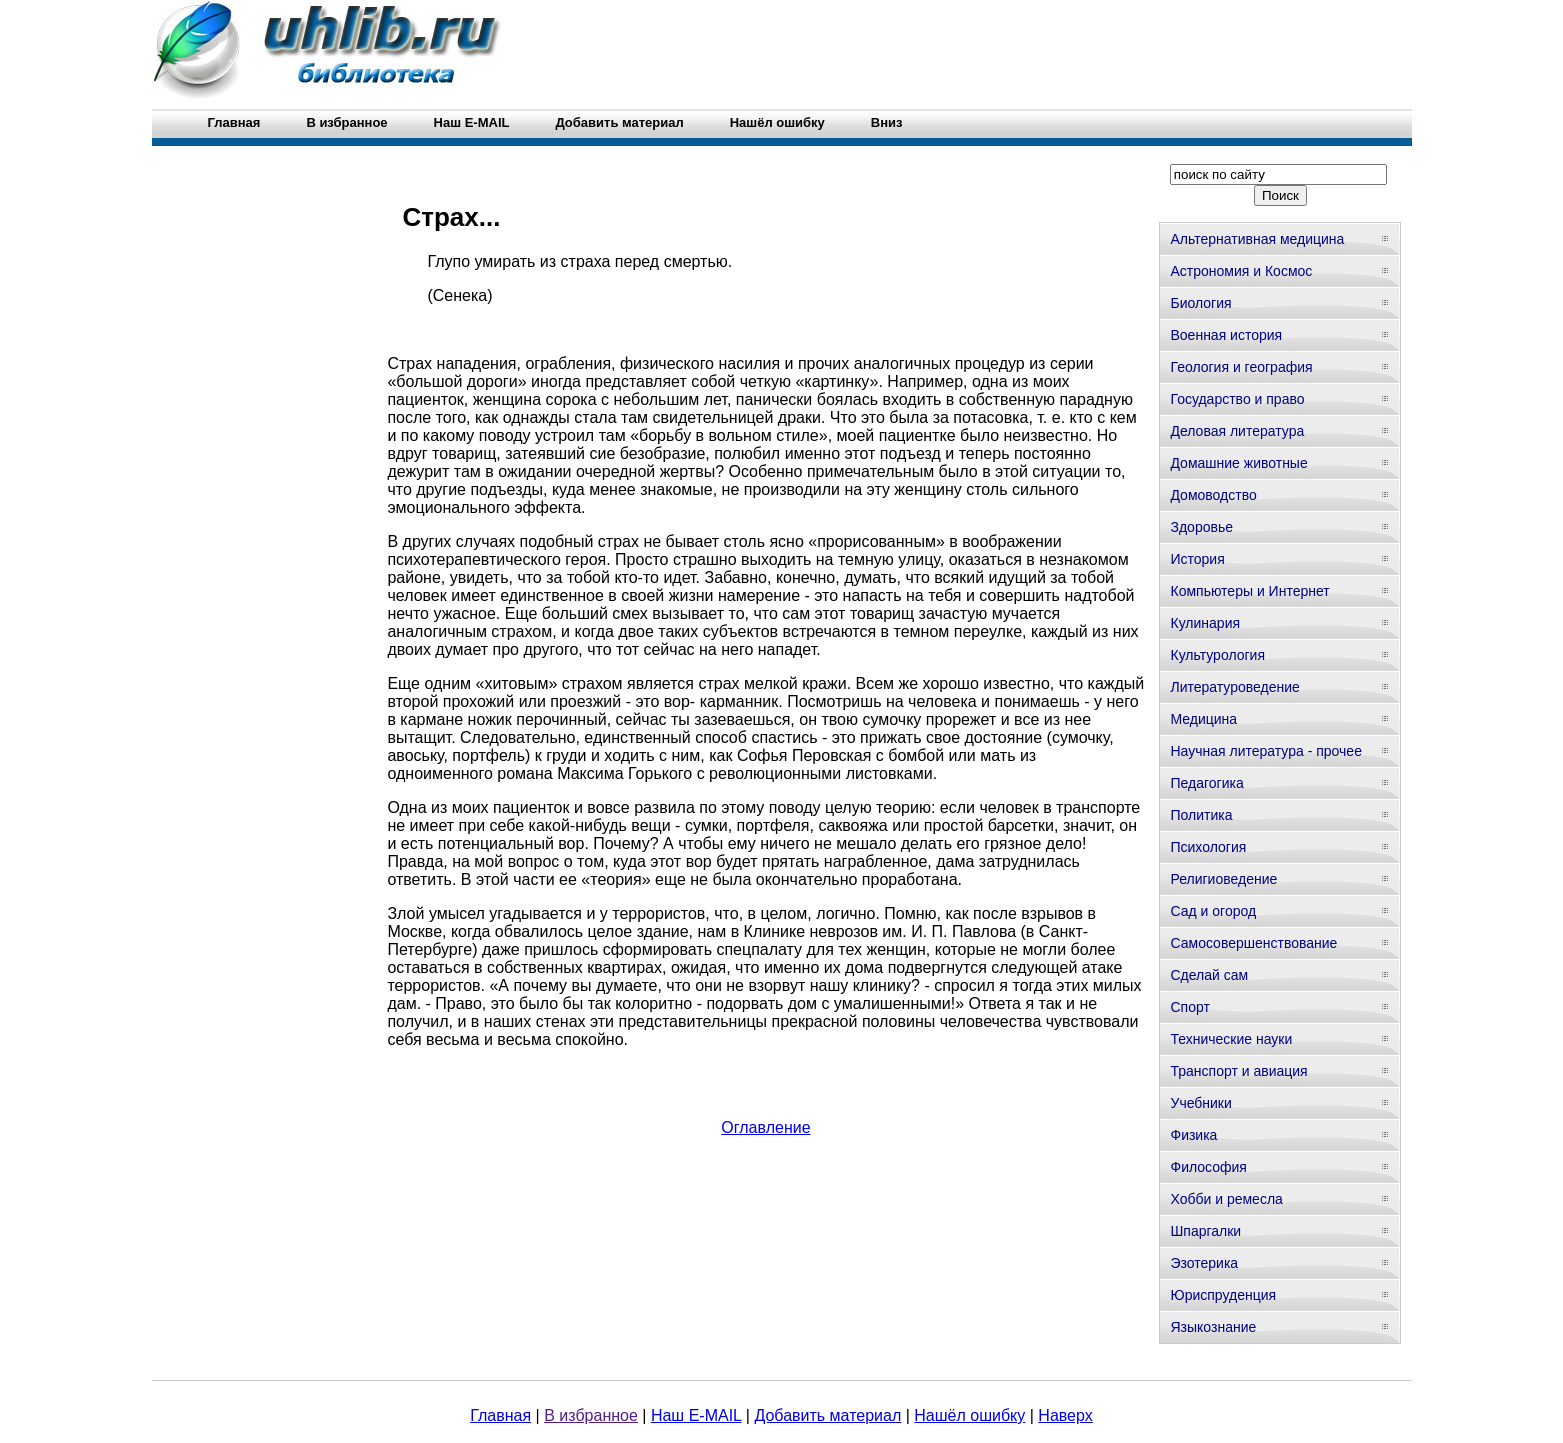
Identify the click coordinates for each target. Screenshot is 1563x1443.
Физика (1193, 1135)
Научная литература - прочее (1265, 751)
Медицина (1203, 719)
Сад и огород (1213, 911)
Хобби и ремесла (1226, 1199)
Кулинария (1205, 623)
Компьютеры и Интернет (1249, 591)
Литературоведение (1234, 687)
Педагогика (1206, 783)
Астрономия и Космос (1241, 271)
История (1197, 559)
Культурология (1217, 655)
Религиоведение (1223, 879)
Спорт (1189, 1007)
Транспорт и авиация (1238, 1071)
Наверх (1065, 1415)
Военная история (1226, 335)
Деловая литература (1237, 431)
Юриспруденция (1223, 1295)
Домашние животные (1238, 463)
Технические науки (1231, 1039)
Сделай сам (1209, 975)
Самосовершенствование (1253, 943)
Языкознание (1213, 1327)
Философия (1208, 1167)
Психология (1208, 847)
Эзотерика (1204, 1263)
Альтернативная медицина (1257, 239)
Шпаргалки (1205, 1231)
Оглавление (765, 1127)
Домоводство (1213, 495)
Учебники (1200, 1103)
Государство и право (1237, 399)
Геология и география (1241, 367)
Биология (1200, 303)
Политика (1201, 815)
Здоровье (1201, 527)
